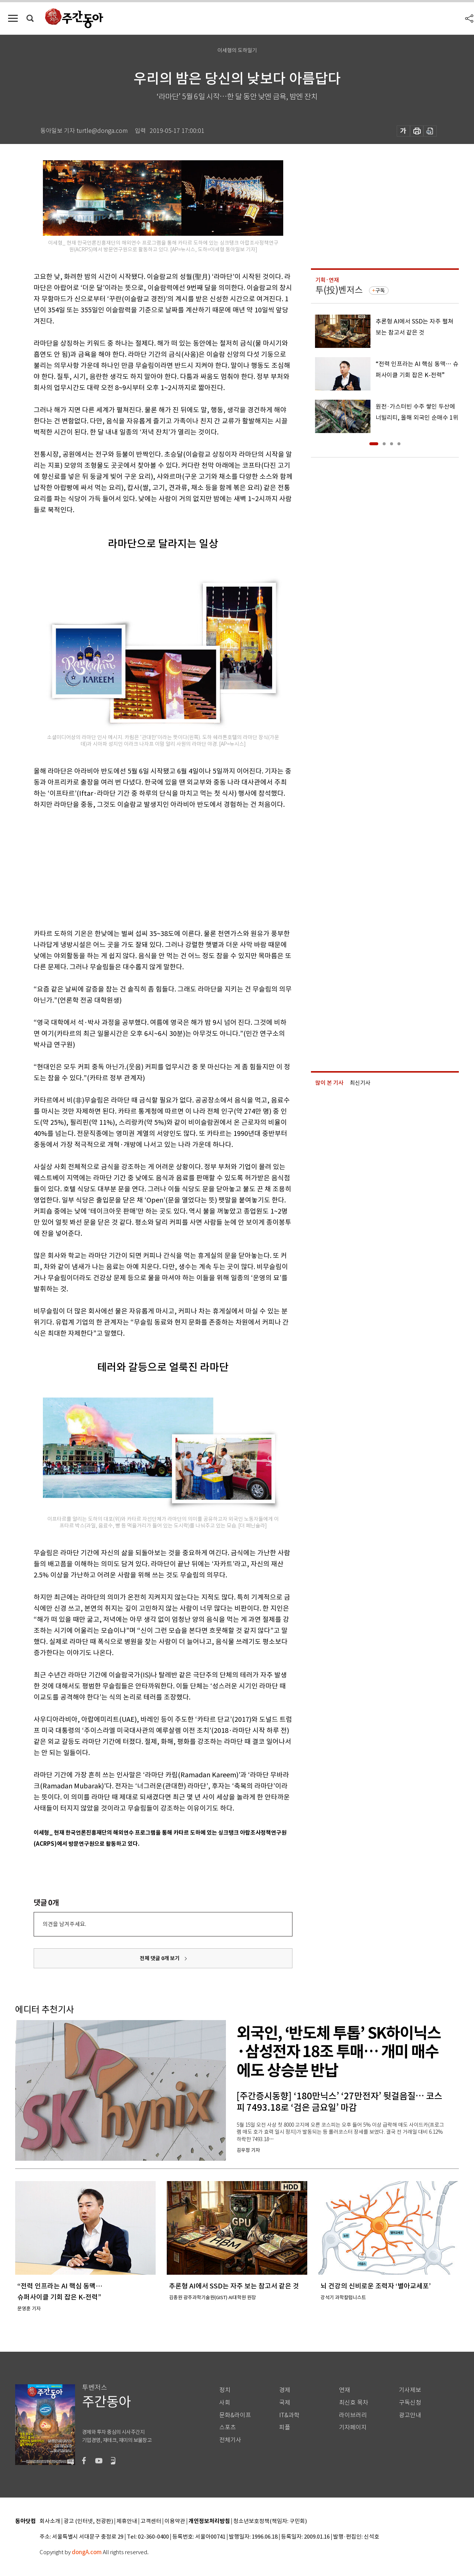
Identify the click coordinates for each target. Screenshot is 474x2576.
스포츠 (227, 2427)
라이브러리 (353, 2415)
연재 (344, 2390)
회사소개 (50, 2521)
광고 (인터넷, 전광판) (88, 2521)
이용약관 (175, 2521)
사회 (224, 2402)
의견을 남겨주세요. (64, 1924)
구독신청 (410, 2402)
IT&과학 (289, 2415)
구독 (380, 290)
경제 (284, 2390)
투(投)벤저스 (339, 290)
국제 (284, 2402)
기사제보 (410, 2390)
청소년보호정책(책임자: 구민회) (270, 2521)
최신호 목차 (353, 2402)
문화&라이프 (235, 2415)
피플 (284, 2427)
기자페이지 (353, 2427)
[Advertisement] (144, 867)
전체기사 (230, 2439)
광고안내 (410, 2415)
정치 (224, 2390)
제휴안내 (126, 2521)
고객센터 (150, 2521)
